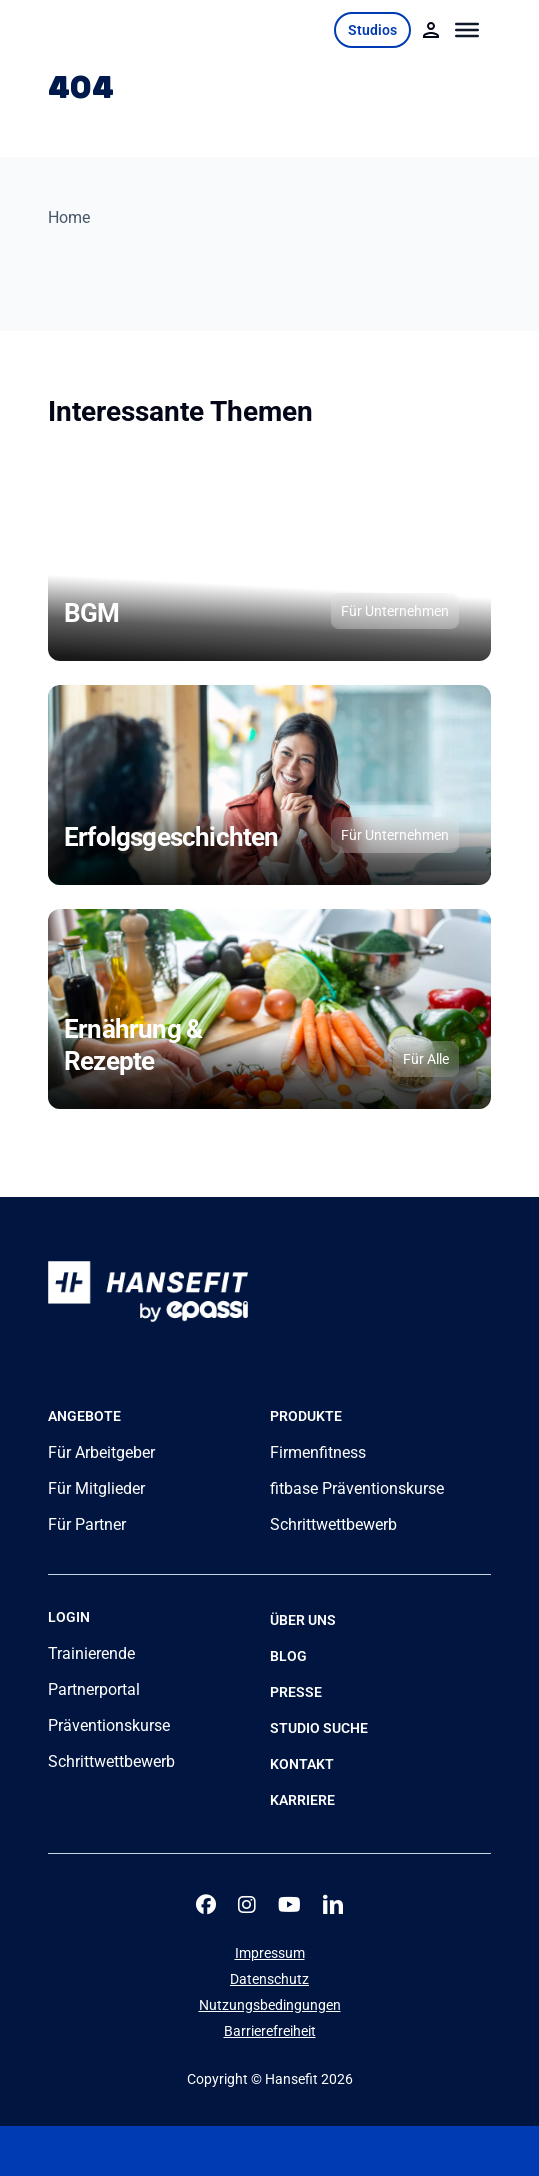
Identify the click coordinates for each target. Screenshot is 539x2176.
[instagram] (247, 1905)
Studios (372, 30)
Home (69, 217)
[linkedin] (333, 1905)
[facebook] (206, 1905)
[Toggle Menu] (467, 30)
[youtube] (289, 1905)
